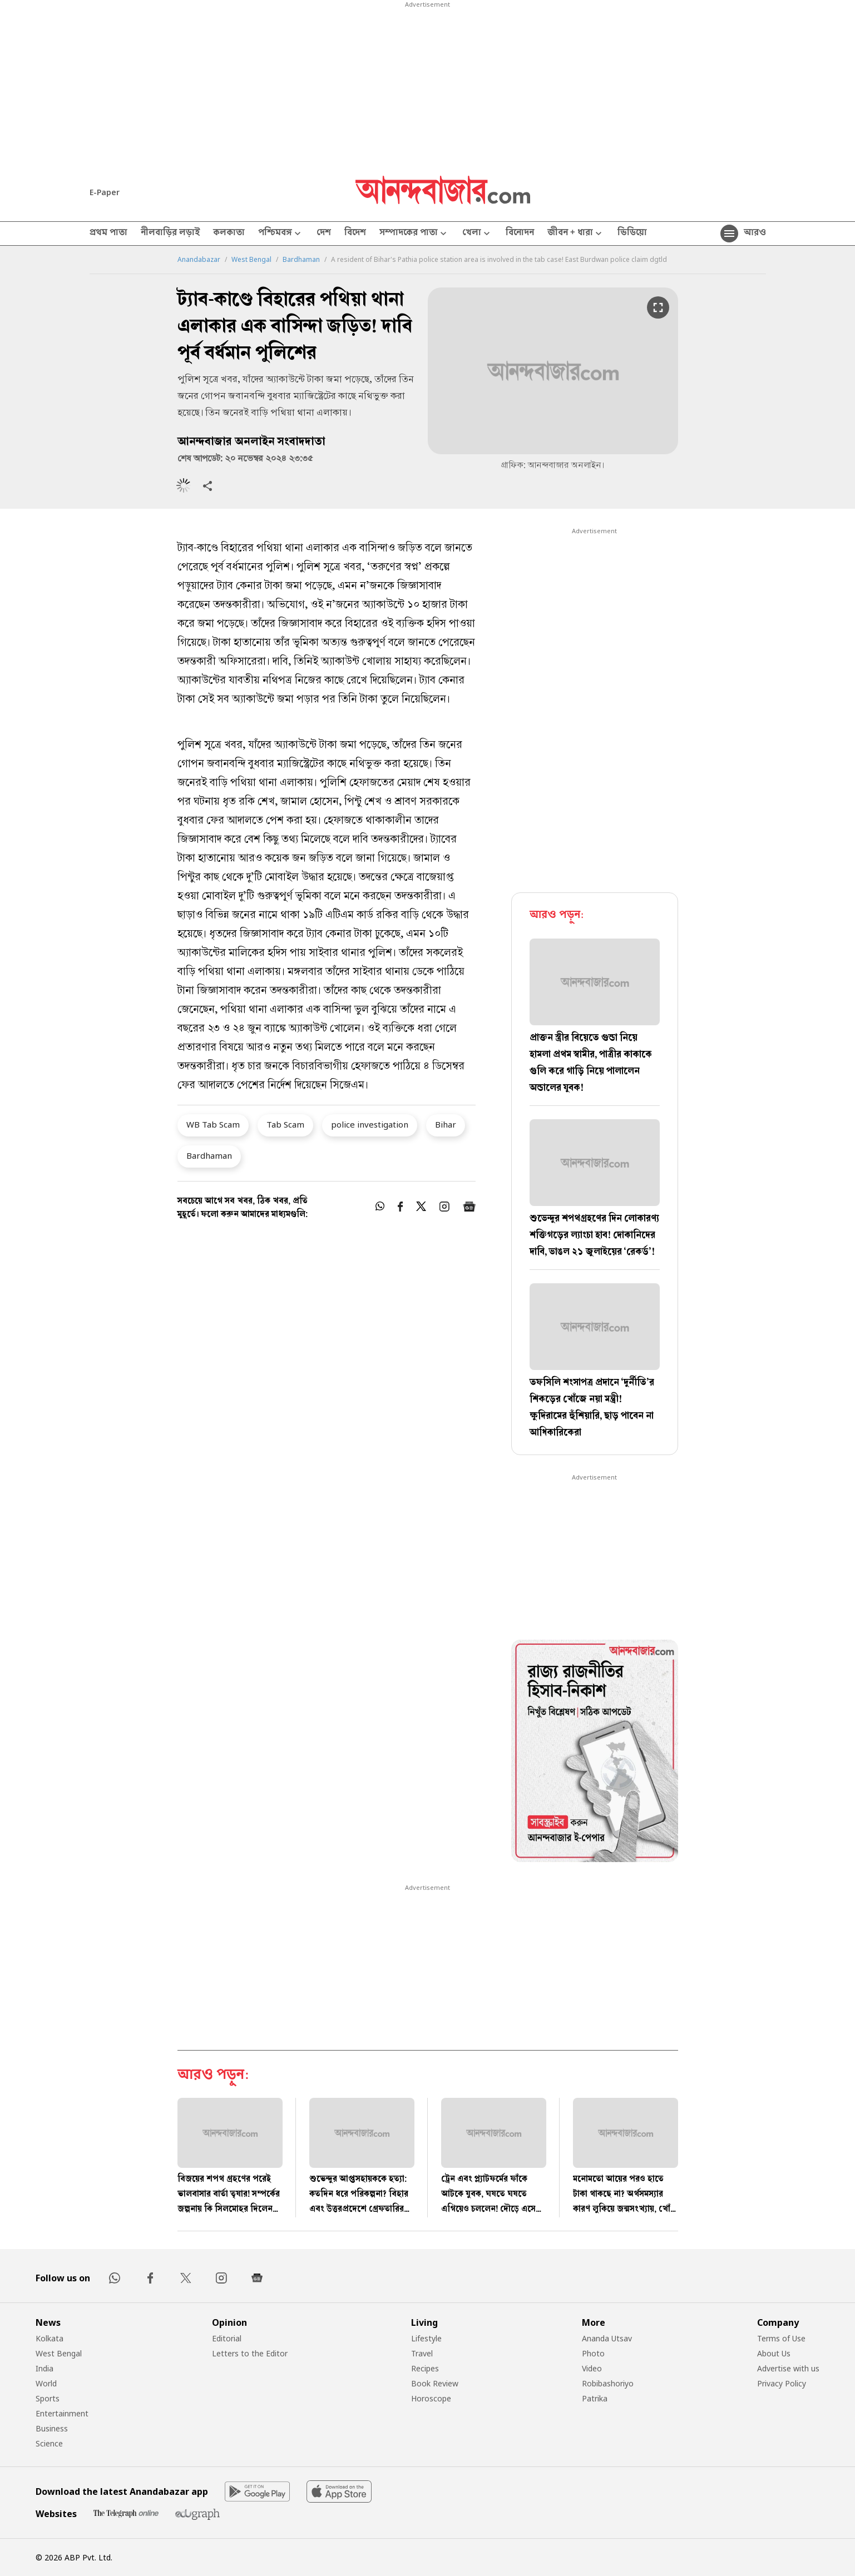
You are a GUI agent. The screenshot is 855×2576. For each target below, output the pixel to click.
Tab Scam (285, 1124)
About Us (773, 2353)
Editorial (226, 2338)
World (46, 2383)
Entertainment (62, 2413)
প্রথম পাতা (108, 233)
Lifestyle (426, 2338)
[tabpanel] (594, 1752)
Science (49, 2443)
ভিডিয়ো (632, 233)
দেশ (324, 233)
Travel (422, 2353)
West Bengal (251, 259)
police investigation (369, 1124)
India (44, 2368)
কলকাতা (229, 233)
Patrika (594, 2398)
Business (52, 2428)
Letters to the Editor (250, 2353)
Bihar (445, 1124)
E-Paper (105, 192)
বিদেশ (355, 233)
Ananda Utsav (607, 2338)
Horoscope (431, 2398)
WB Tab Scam (213, 1124)
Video (592, 2368)
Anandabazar (198, 259)
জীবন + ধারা (575, 234)
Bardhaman (301, 259)
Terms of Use (781, 2338)
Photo (593, 2353)
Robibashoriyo (608, 2383)
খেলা (477, 234)
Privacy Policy (781, 2383)
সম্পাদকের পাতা (414, 234)
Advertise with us (788, 2368)
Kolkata (49, 2338)
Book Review (434, 2383)
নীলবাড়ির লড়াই (170, 233)
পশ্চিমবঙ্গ (280, 234)
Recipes (425, 2368)
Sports (48, 2398)
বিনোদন (520, 233)
